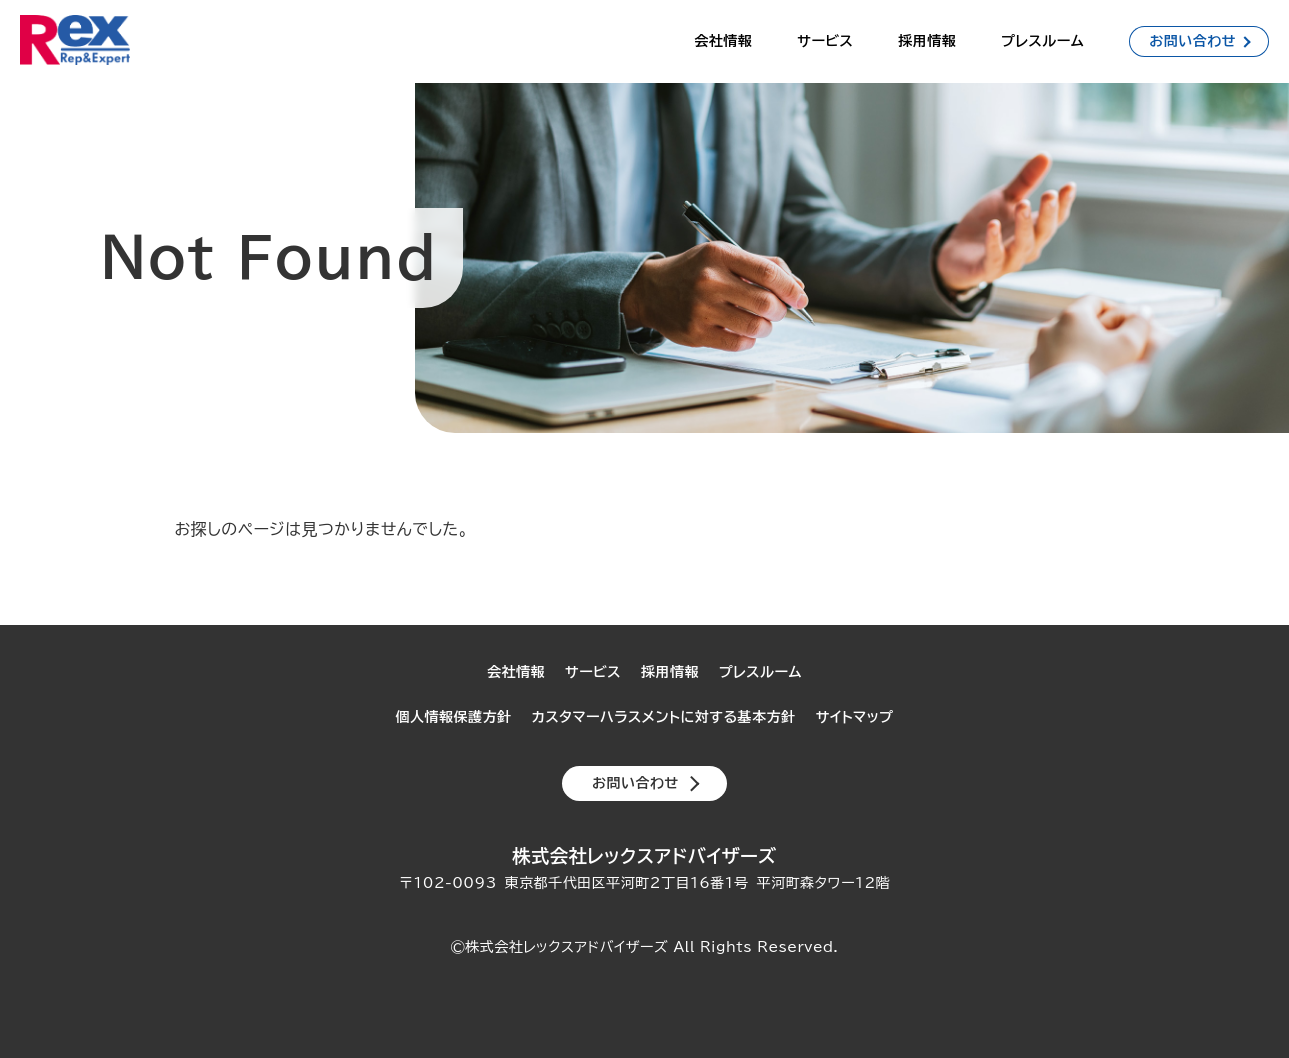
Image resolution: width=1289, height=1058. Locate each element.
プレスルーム (1042, 41)
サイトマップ (855, 717)
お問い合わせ (1192, 41)
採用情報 (927, 41)
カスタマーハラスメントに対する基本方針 (664, 717)
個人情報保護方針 (454, 717)
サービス (825, 41)
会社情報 (723, 41)
